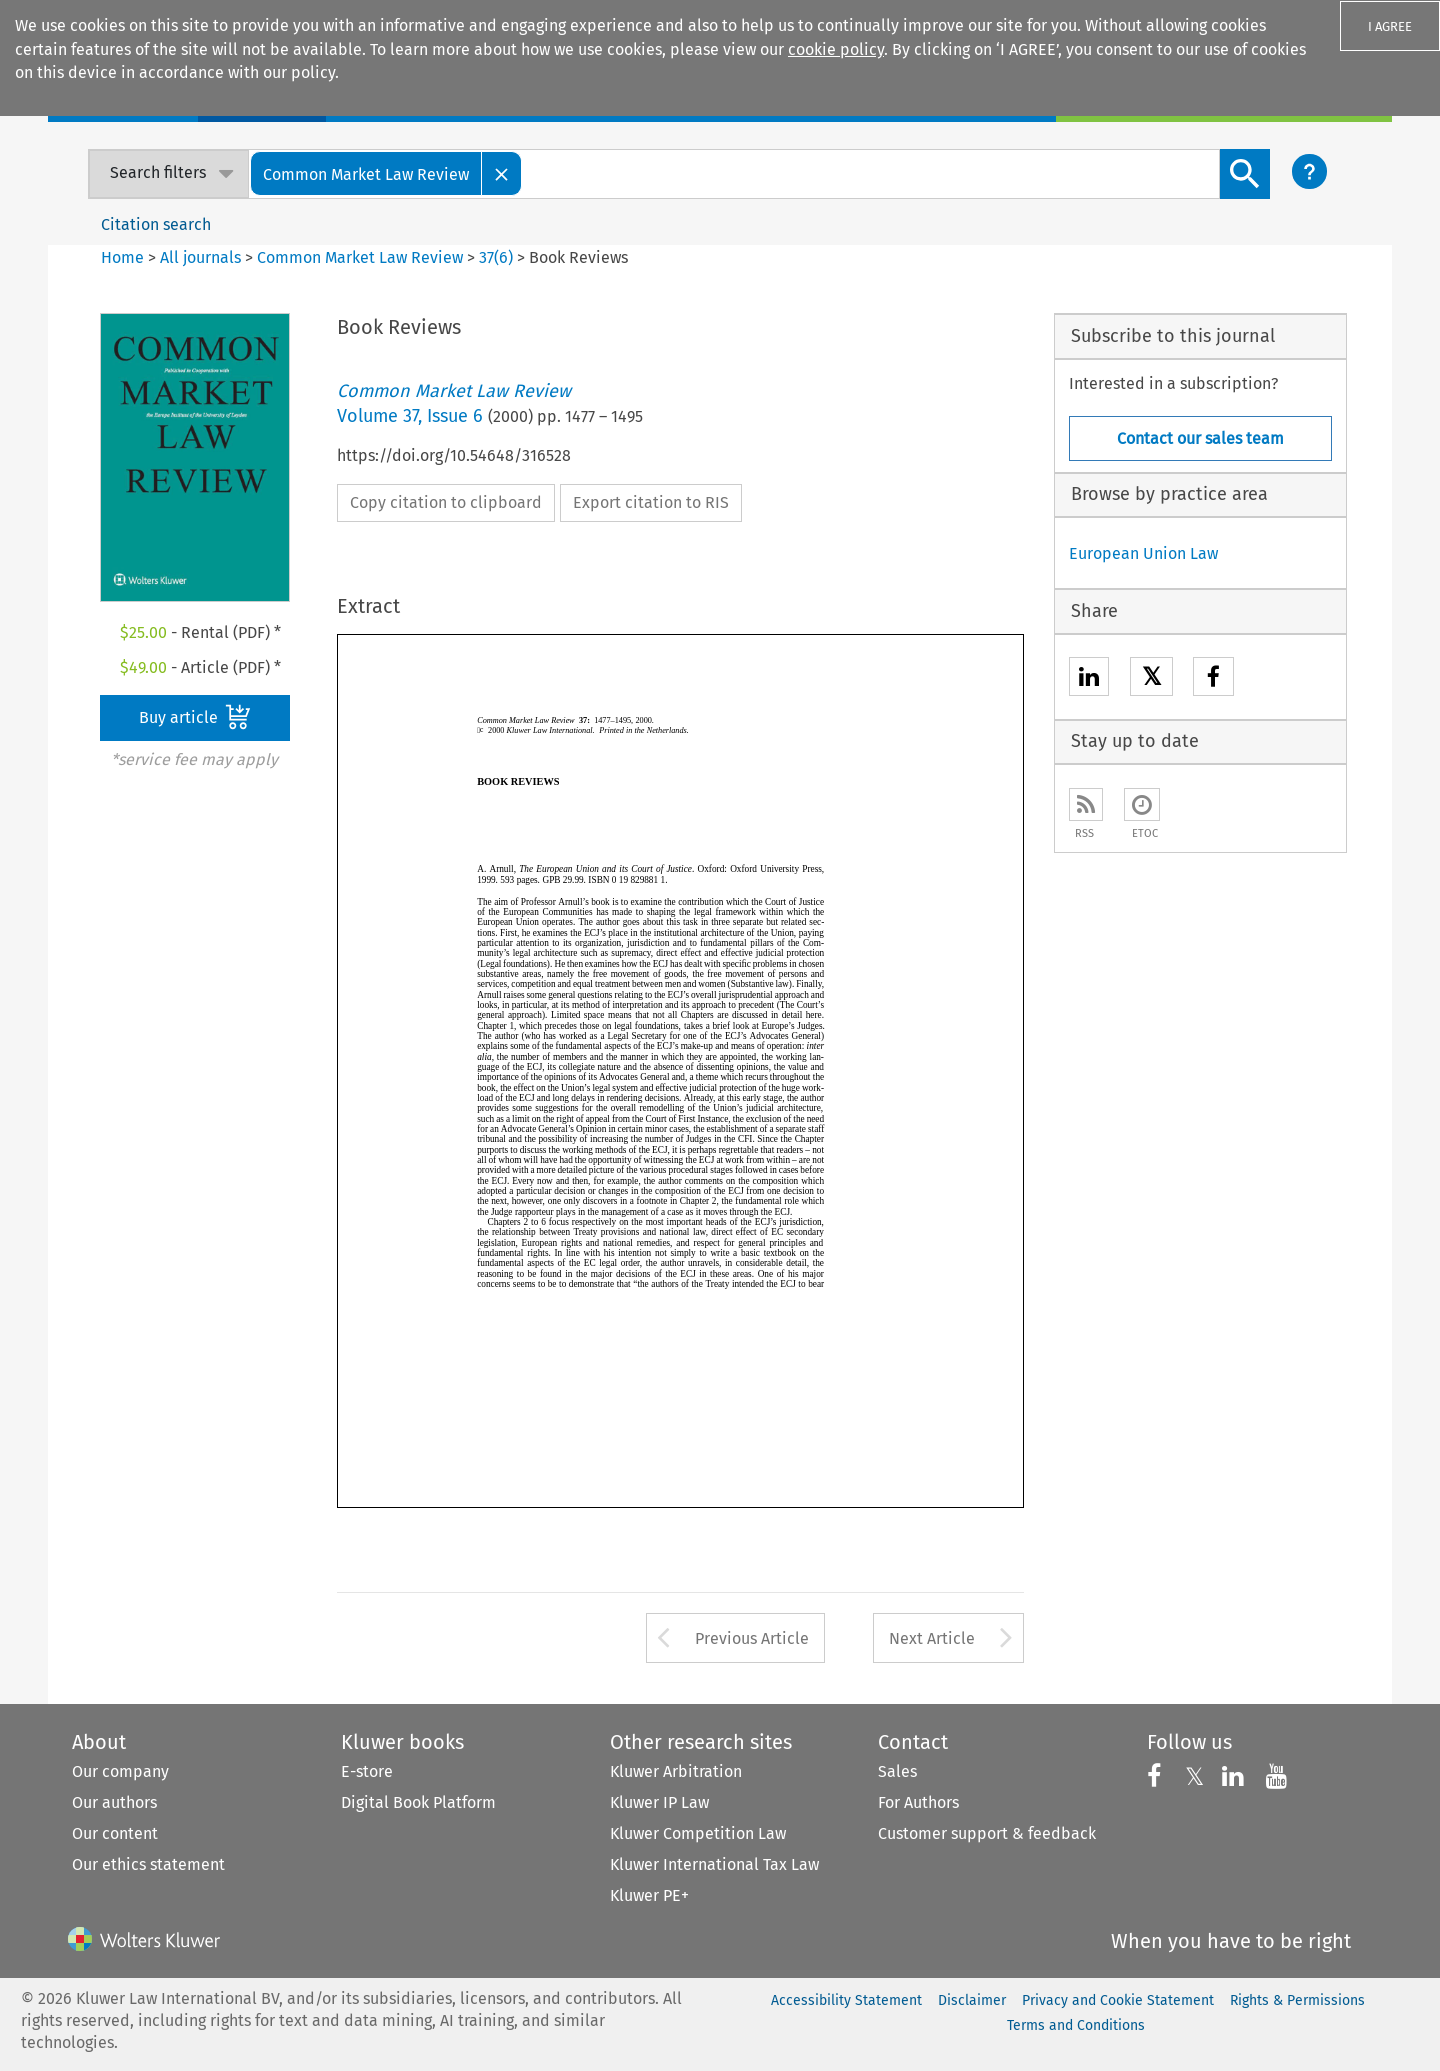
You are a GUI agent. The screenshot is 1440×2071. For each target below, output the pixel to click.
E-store (367, 1771)
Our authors (114, 1802)
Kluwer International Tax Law (714, 1864)
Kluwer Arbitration (676, 1771)
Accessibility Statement (846, 2000)
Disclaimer (972, 2000)
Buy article (195, 717)
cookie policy (836, 49)
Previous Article (752, 1638)
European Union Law (1143, 553)
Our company (120, 1771)
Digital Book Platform (418, 1802)
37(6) (496, 257)
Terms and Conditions (1076, 2025)
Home (122, 257)
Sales (897, 1771)
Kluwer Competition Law (698, 1833)
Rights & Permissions (1297, 2000)
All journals (202, 257)
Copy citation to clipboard (446, 502)
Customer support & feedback (987, 1833)
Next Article (932, 1638)
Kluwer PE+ (649, 1895)
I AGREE (1390, 26)
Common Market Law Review (360, 257)
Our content (115, 1833)
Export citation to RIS (651, 502)
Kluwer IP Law (659, 1802)
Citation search (156, 224)
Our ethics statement (148, 1864)
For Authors (918, 1802)
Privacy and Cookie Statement (1118, 2000)
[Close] (502, 173)
